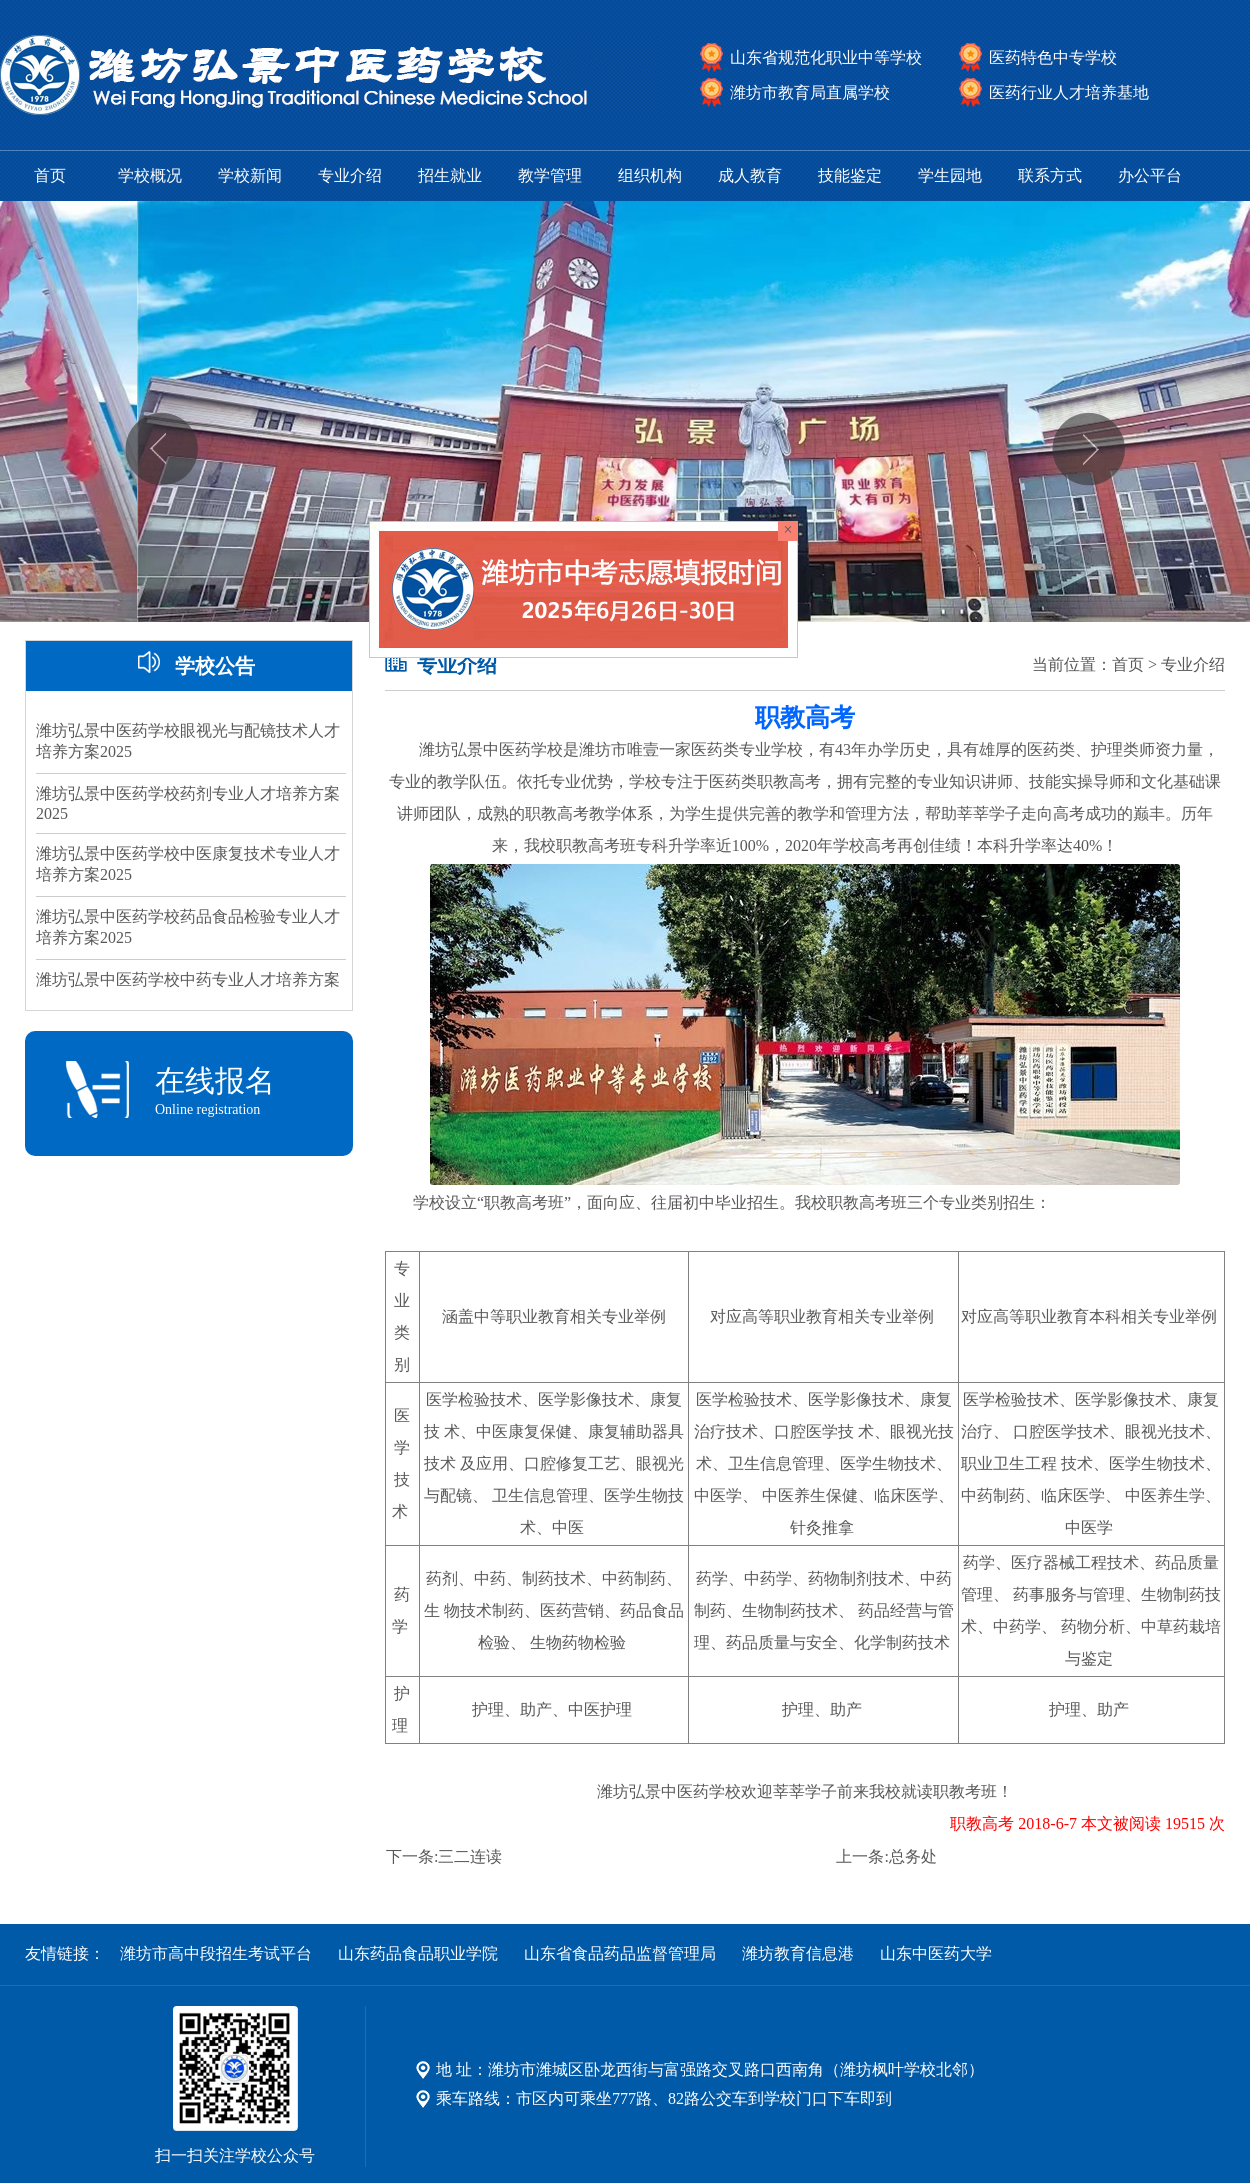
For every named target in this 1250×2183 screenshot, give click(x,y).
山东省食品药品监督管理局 (620, 1953)
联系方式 (1050, 175)
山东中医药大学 (936, 1953)
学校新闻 (250, 175)
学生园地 (950, 175)
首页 (50, 175)
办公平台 (1150, 175)
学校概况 (150, 175)
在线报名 (189, 1091)
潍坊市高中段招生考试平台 (216, 1953)
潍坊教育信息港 (798, 1953)
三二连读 (470, 1856)
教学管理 (550, 175)
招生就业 (450, 175)
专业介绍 (350, 175)
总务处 (913, 1856)
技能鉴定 (850, 175)
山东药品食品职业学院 (418, 1953)
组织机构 (650, 175)
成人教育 (750, 175)
